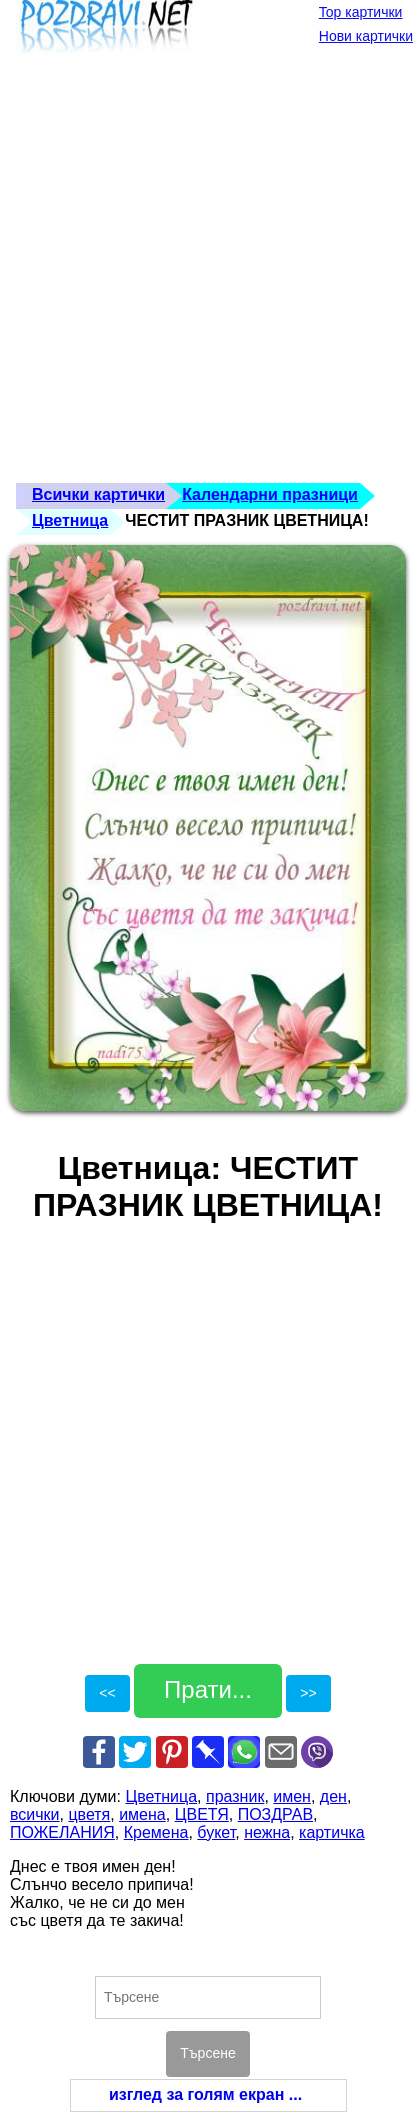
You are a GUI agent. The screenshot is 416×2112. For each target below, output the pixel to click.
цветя (89, 1814)
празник (235, 1796)
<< (107, 1693)
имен (292, 1796)
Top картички (361, 12)
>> (308, 1693)
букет (216, 1832)
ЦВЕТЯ (202, 1814)
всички (35, 1814)
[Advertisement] (208, 275)
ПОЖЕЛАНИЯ (62, 1832)
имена (142, 1814)
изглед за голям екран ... (205, 2094)
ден (333, 1796)
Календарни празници (270, 494)
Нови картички (366, 36)
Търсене (207, 2053)
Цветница (70, 520)
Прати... (208, 1689)
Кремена (156, 1832)
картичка (332, 1832)
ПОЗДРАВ (275, 1814)
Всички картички (98, 494)
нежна (267, 1832)
